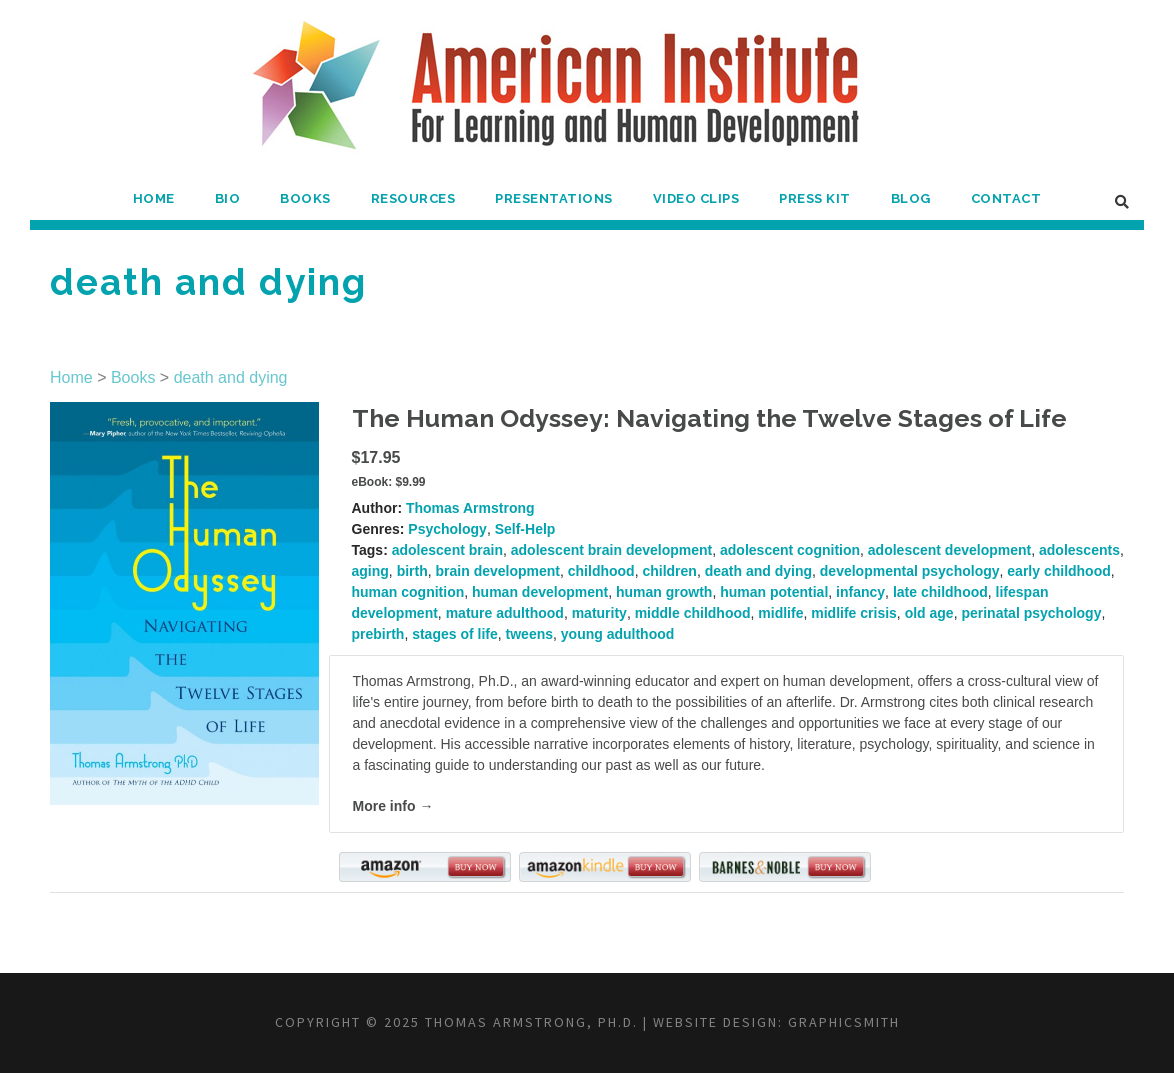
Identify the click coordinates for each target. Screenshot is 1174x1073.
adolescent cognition (790, 550)
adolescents (1079, 550)
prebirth (378, 634)
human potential (774, 592)
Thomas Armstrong (470, 508)
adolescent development (949, 550)
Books (305, 198)
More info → (393, 806)
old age (929, 613)
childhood (601, 571)
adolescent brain (447, 550)
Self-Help (525, 529)
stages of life (455, 634)
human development (540, 592)
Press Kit (815, 198)
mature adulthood (505, 613)
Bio (228, 198)
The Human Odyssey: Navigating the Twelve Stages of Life (709, 418)
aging (370, 571)
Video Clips (696, 198)
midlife (780, 613)
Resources (413, 198)
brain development (498, 571)
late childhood (940, 592)
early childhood (1058, 571)
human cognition (408, 592)
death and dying (231, 377)
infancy (860, 592)
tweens (529, 634)
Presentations (554, 198)
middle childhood (693, 613)
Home (154, 198)
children (669, 571)
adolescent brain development (612, 550)
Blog (911, 198)
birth (412, 571)
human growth (664, 592)
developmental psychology (910, 571)
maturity (599, 613)
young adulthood (618, 634)
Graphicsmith (844, 1022)
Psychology (447, 529)
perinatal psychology (1031, 613)
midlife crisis (854, 613)
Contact (1006, 198)
